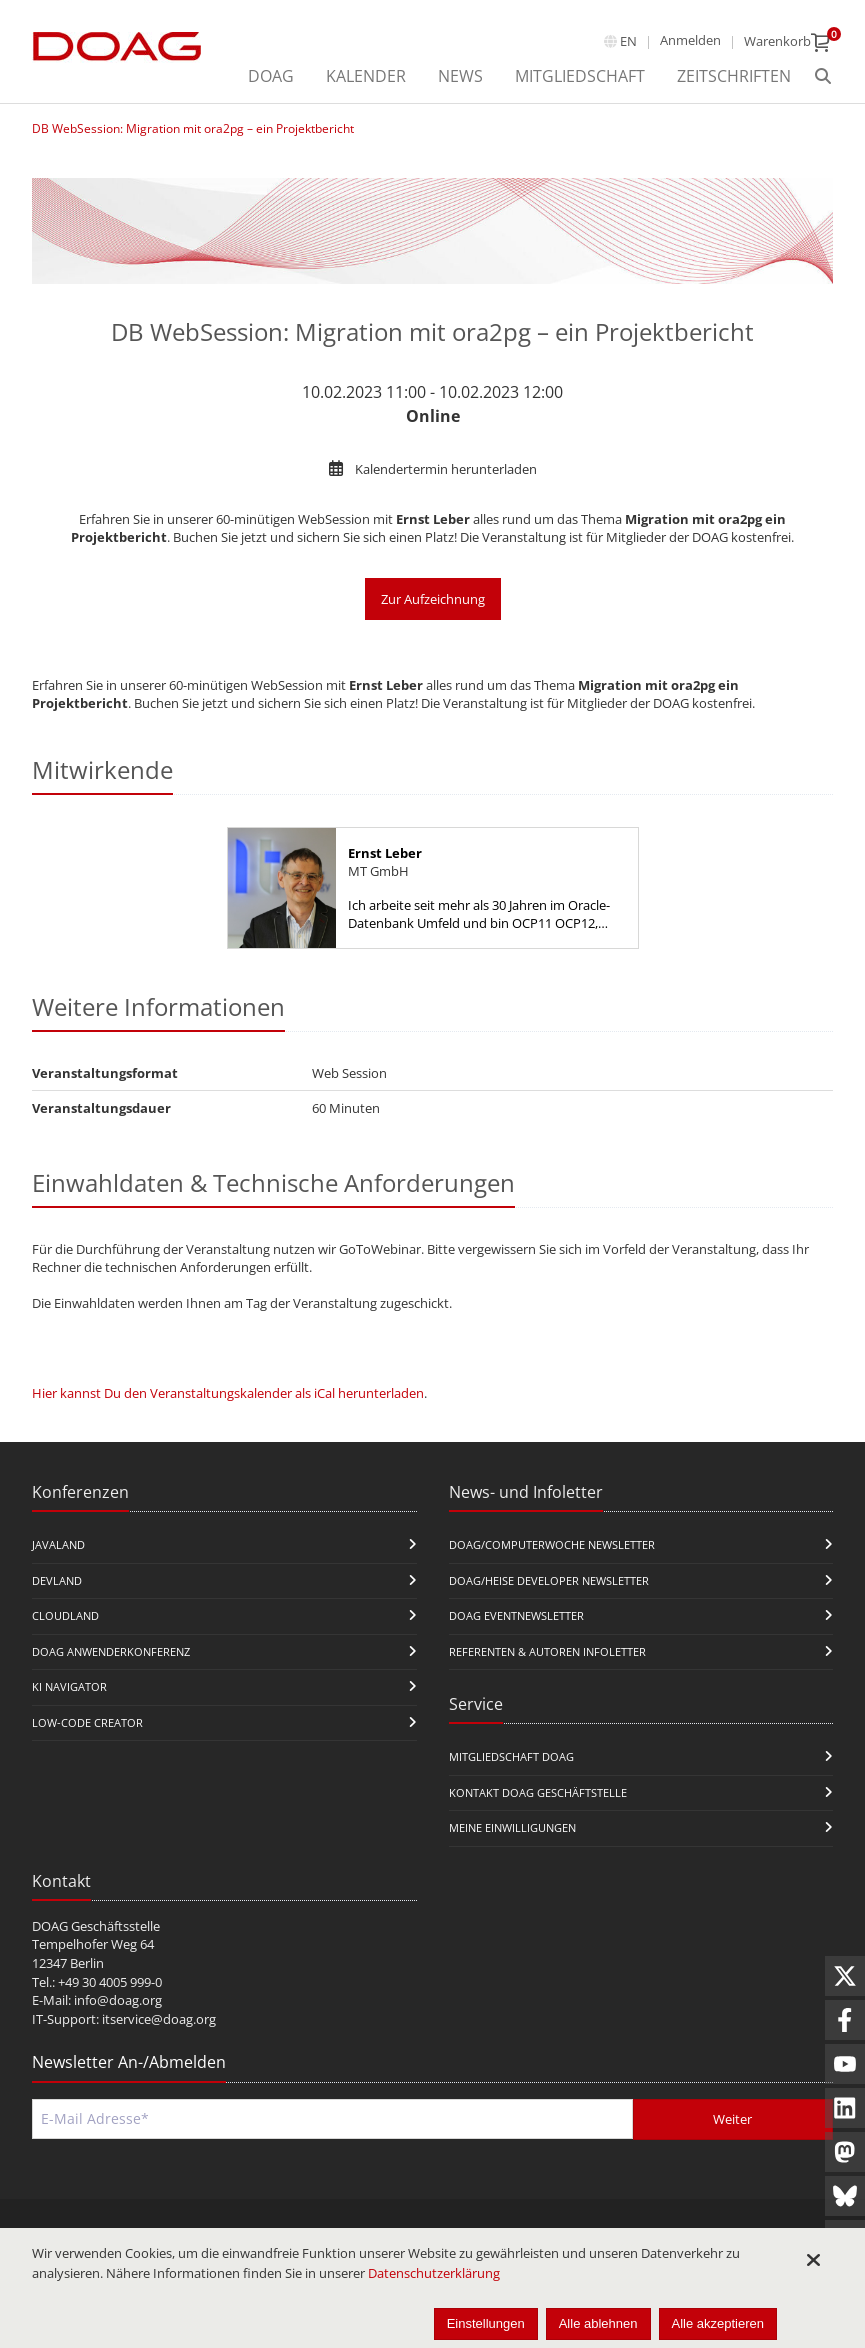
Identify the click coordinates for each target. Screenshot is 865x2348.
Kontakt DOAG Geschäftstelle (538, 1792)
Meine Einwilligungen (512, 1827)
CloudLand (65, 1615)
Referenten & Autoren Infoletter (547, 1651)
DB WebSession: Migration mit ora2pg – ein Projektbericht (193, 128)
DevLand (57, 1580)
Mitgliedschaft (580, 76)
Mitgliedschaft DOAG (511, 1756)
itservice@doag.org (159, 2019)
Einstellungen (486, 2323)
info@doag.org (118, 2000)
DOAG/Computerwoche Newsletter (552, 1544)
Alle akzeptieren (718, 2323)
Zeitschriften (734, 76)
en (628, 41)
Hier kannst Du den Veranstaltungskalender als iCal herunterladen (228, 1393)
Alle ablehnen (598, 2323)
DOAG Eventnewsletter (516, 1615)
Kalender (366, 76)
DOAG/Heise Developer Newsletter (549, 1580)
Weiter (732, 2119)
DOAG (271, 76)
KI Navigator (69, 1686)
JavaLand (58, 1544)
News (460, 76)
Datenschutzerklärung (434, 2273)
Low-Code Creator (87, 1722)
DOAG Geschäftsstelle (96, 1926)
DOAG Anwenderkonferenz (111, 1651)
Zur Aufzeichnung (433, 599)
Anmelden (690, 40)
